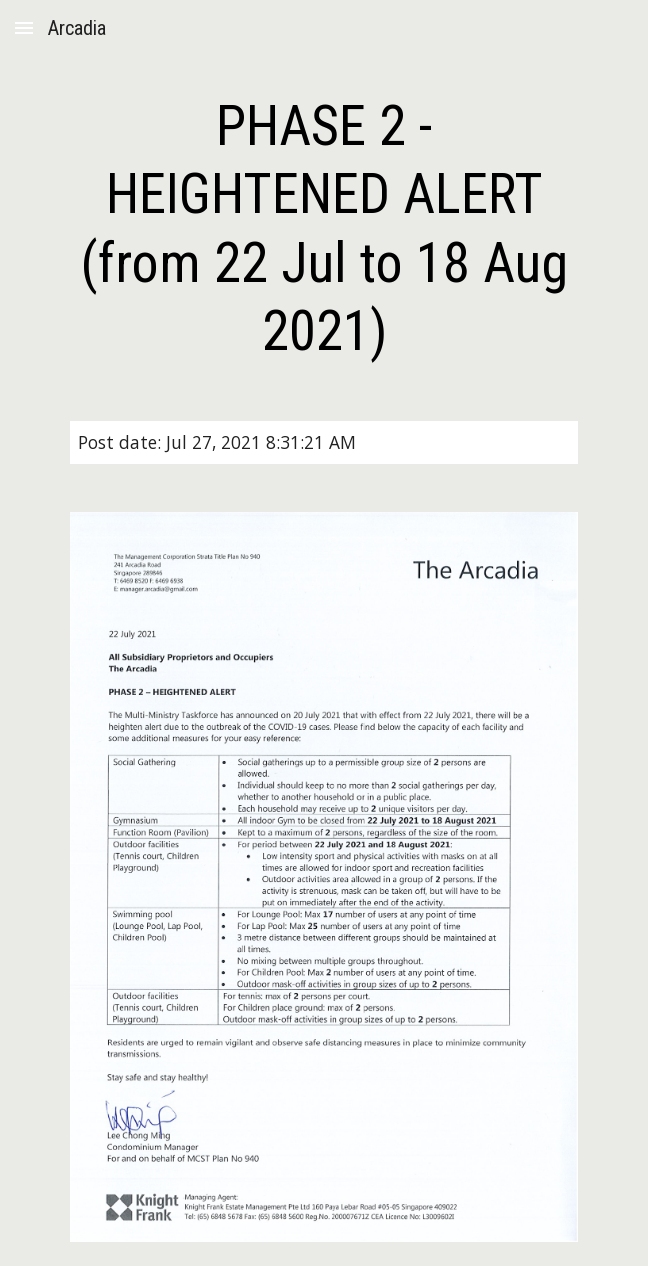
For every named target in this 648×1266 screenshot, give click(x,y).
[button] (24, 27)
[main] (323, 228)
